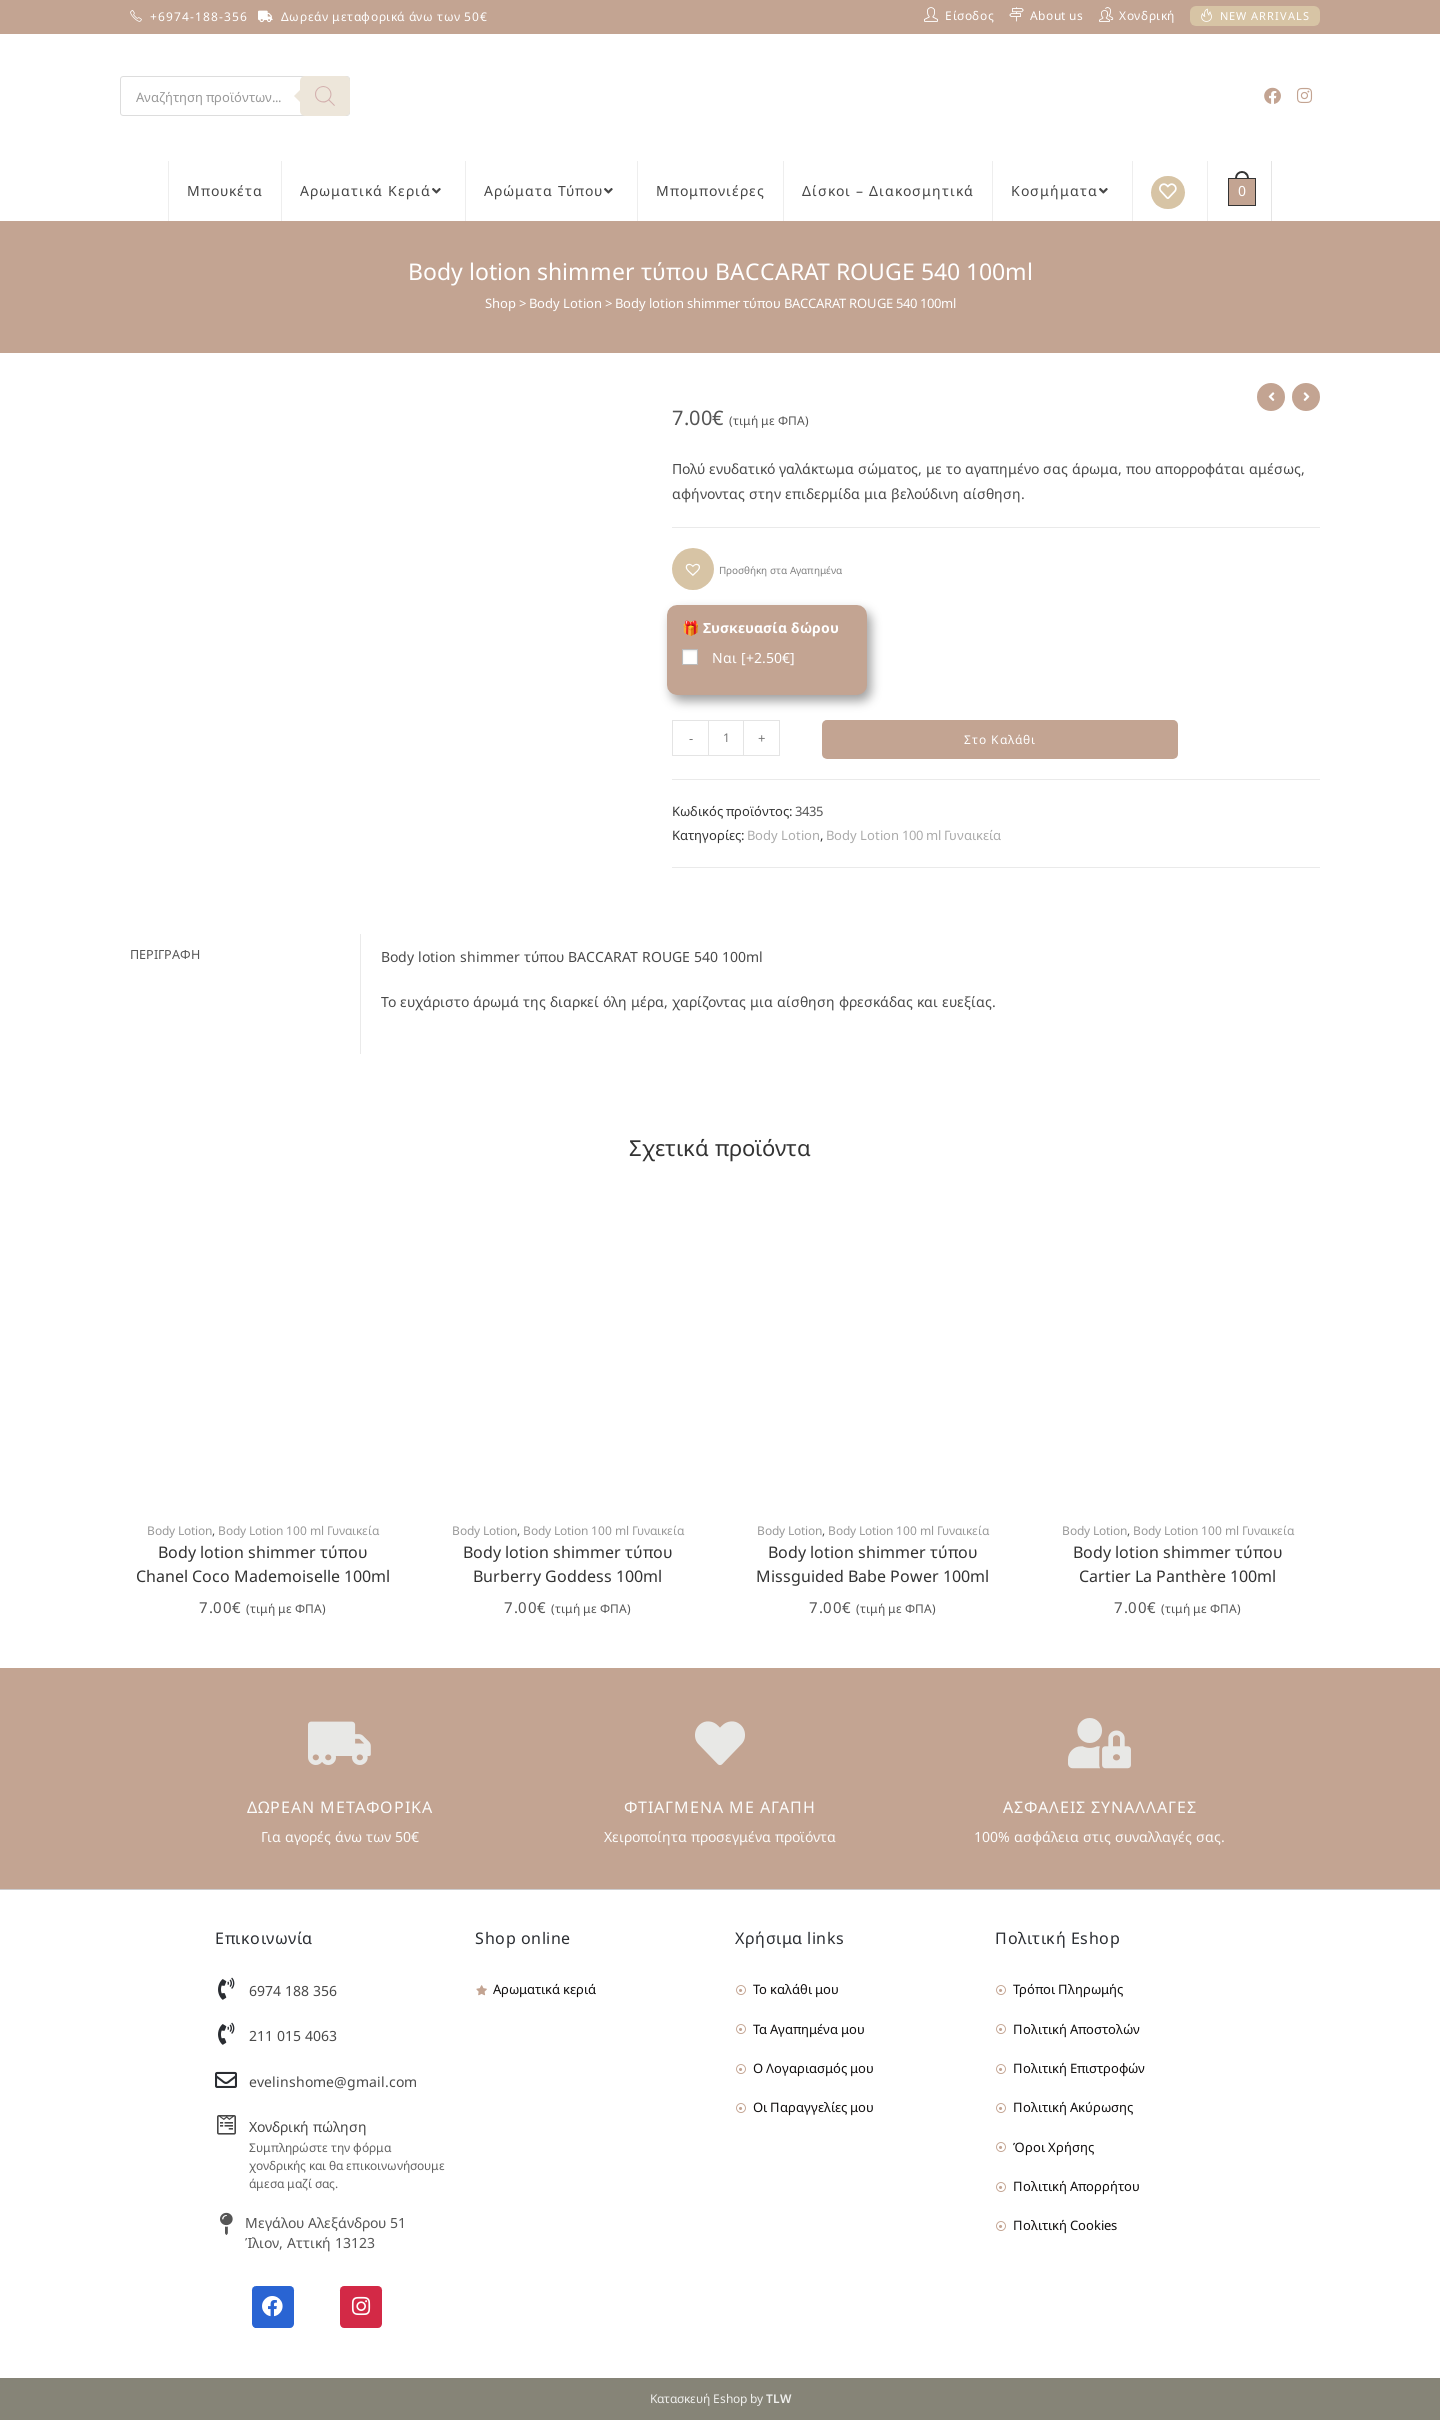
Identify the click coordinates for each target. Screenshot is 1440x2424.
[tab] (240, 959)
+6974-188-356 (199, 16)
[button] (757, 569)
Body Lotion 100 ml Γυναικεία (913, 839)
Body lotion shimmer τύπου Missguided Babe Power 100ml (872, 1569)
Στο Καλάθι (1000, 741)
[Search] (325, 96)
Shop (500, 303)
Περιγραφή (165, 958)
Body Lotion (565, 303)
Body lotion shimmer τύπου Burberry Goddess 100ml (568, 1569)
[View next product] (1306, 397)
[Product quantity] (726, 738)
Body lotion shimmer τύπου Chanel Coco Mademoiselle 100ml (263, 1569)
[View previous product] (1271, 397)
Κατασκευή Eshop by (720, 2402)
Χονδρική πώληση (308, 2130)
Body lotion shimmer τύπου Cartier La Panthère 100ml (1178, 1569)
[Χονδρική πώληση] (226, 2129)
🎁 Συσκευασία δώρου (760, 627)
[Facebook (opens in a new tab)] (1272, 95)
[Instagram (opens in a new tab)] (1304, 95)
